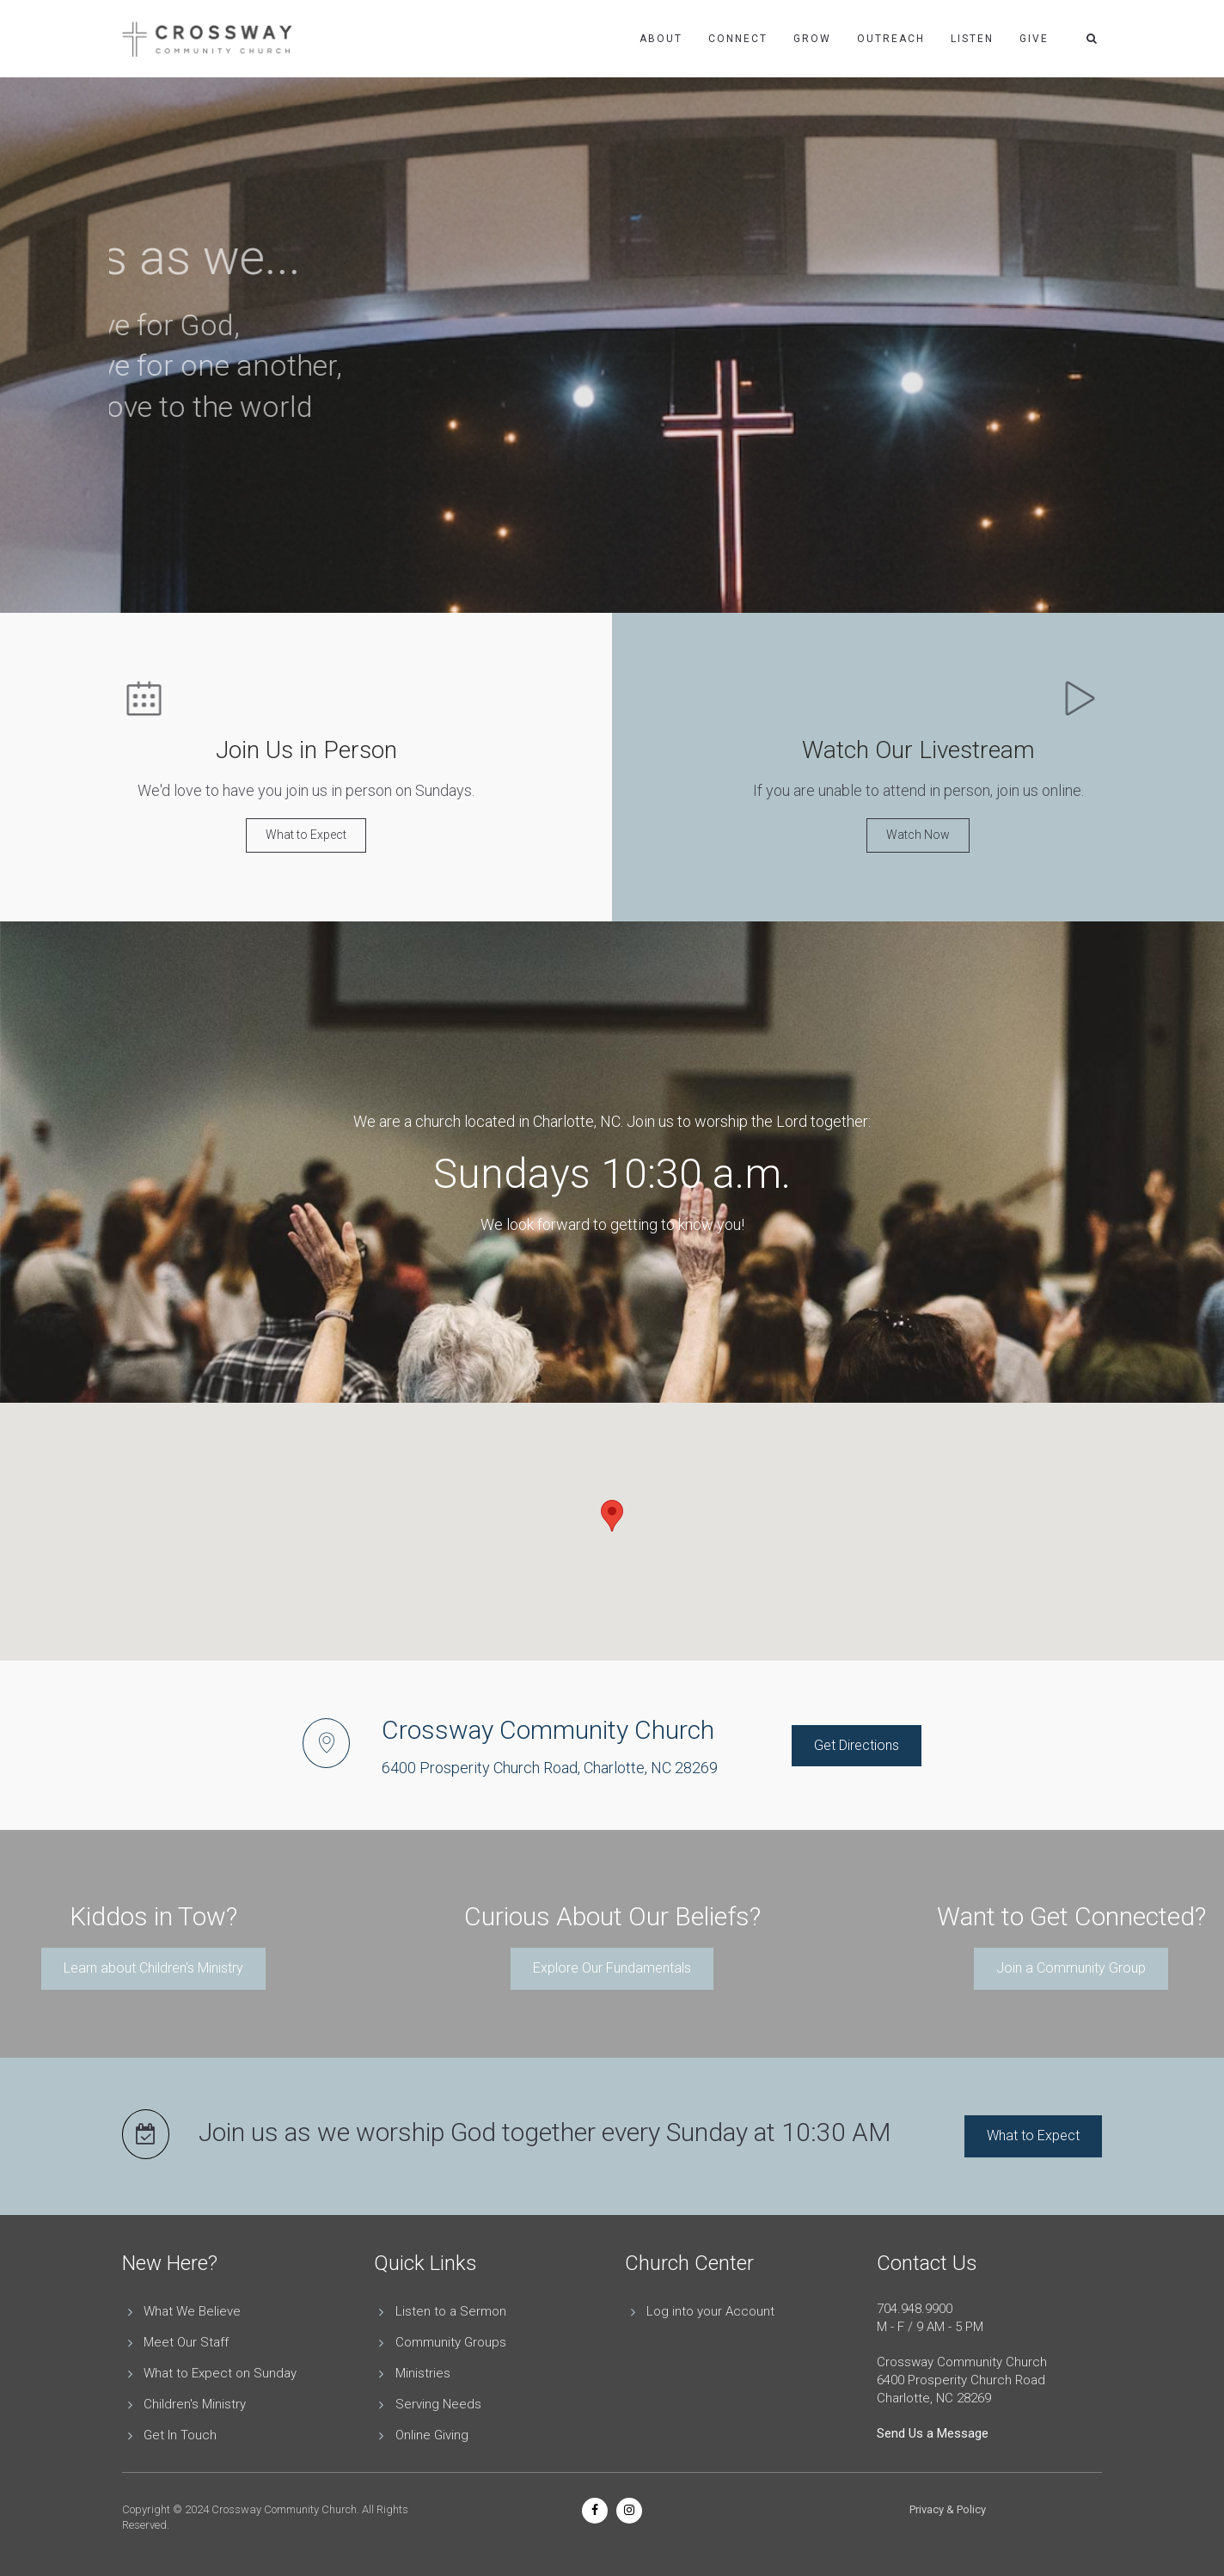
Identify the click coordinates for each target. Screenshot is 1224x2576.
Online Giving (431, 2435)
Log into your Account (710, 2311)
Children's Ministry (195, 2404)
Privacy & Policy (947, 2509)
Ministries (422, 2373)
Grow (812, 39)
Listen (972, 39)
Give (1034, 39)
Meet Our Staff (186, 2342)
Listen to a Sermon (450, 2311)
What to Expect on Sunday (220, 2373)
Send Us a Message (932, 2433)
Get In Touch (180, 2435)
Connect (738, 39)
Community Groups (450, 2342)
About (661, 39)
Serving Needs (438, 2404)
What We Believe (192, 2311)
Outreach (891, 39)
